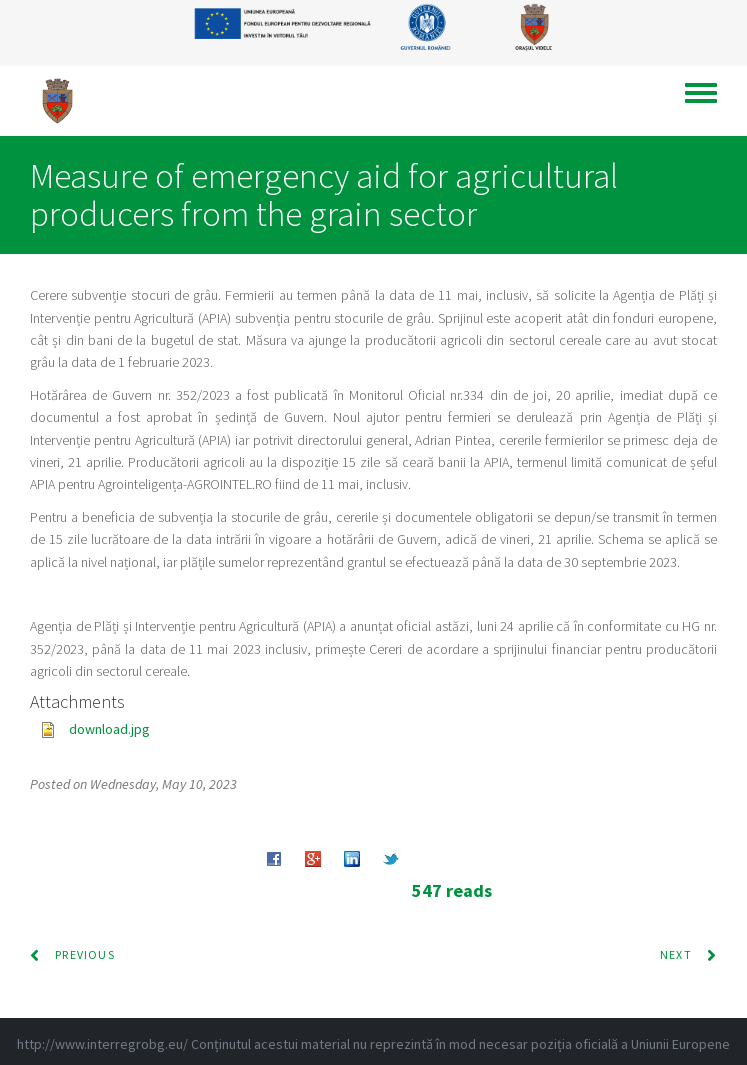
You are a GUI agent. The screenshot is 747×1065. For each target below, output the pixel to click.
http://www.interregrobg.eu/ (102, 1044)
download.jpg (109, 729)
